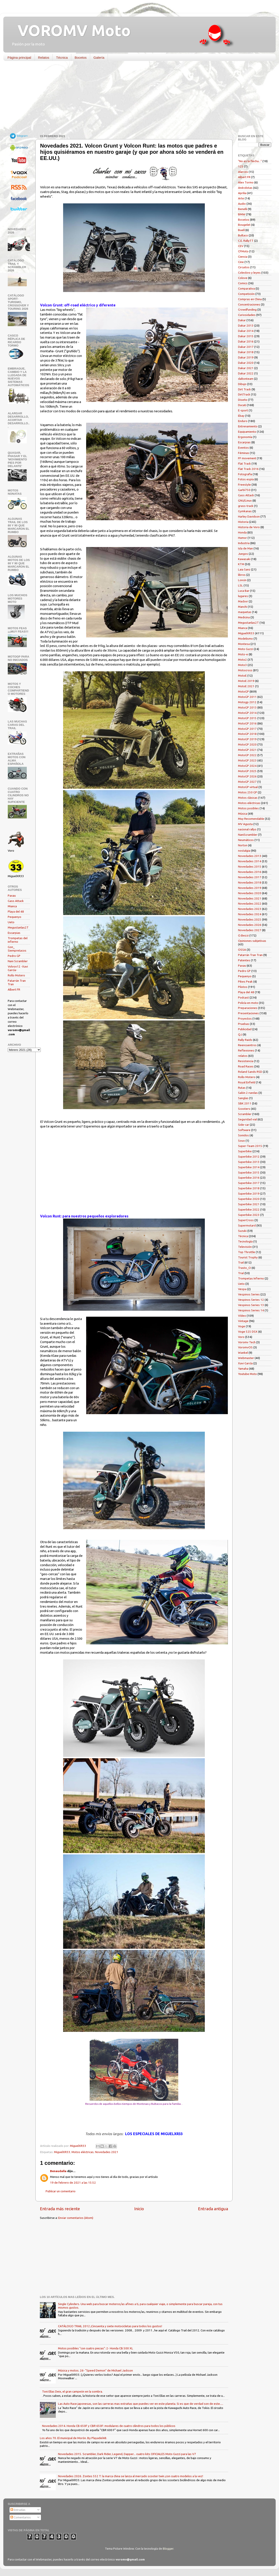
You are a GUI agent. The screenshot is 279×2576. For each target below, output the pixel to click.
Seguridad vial (247, 1119)
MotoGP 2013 (247, 707)
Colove (242, 278)
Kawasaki (244, 559)
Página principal (19, 57)
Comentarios (20, 2517)
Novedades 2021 (106, 2152)
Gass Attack (16, 901)
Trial (241, 1273)
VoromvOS (245, 1347)
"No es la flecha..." (250, 161)
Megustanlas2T (18, 927)
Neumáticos (246, 840)
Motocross (245, 670)
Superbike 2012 (249, 1156)
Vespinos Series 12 (251, 1299)
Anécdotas (245, 187)
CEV (240, 246)
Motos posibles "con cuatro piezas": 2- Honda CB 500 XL (95, 2348)
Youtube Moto (247, 1374)
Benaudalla (58, 2171)
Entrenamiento (248, 426)
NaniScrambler (247, 834)
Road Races (246, 1066)
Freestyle (244, 484)
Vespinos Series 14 (251, 1310)
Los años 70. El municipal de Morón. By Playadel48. (73, 2438)
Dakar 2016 (246, 341)
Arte (241, 198)
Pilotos (242, 987)
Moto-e (243, 654)
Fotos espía (246, 479)
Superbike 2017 (249, 1183)
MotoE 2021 (246, 686)
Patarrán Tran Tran (250, 955)
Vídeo (242, 1315)
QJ (240, 1034)
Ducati (242, 405)
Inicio (139, 2208)
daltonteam (245, 378)
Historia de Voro (249, 527)
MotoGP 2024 (247, 765)
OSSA (242, 949)
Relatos (43, 57)
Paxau (12, 895)
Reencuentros (247, 1045)
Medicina (244, 617)
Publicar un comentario (61, 2191)
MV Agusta (245, 824)
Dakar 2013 (246, 325)
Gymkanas (245, 511)
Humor (242, 537)
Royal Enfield (246, 1082)
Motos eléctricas (83, 2152)
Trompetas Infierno (251, 1278)
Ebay (241, 415)
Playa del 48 (16, 911)
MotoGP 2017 (247, 728)
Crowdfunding (247, 309)
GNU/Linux (245, 500)
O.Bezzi (243, 935)
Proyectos (245, 1018)
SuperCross (246, 1220)
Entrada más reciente (60, 2208)
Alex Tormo (246, 182)
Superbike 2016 (249, 1177)
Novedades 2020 (249, 893)
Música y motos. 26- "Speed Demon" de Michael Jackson (95, 2370)
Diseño (242, 399)
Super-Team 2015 (250, 1146)
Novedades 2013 (249, 856)
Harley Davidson (249, 516)
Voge (241, 1326)
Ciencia (242, 256)
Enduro (242, 421)
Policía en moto (248, 1003)
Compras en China (250, 299)
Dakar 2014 (246, 331)
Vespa (242, 1289)
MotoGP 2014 (247, 713)
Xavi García (245, 1363)
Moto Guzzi (245, 649)
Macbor (243, 601)
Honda (242, 532)
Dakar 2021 (246, 368)
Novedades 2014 (249, 861)
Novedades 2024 (249, 914)
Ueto (11, 922)
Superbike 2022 (249, 1209)
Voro (241, 1337)
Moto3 (242, 665)
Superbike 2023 (249, 1215)
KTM (241, 564)
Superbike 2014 (249, 1167)
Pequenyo (14, 917)
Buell (241, 230)
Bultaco (243, 235)
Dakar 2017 (246, 347)
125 (240, 166)
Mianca (12, 906)
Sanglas (243, 1098)
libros (242, 574)
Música (242, 813)
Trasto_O (244, 1268)
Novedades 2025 (249, 919)
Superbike (245, 1151)
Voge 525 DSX (248, 1331)
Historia (243, 522)
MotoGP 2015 (247, 718)
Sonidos (243, 1135)
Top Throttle (246, 1252)
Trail (241, 1262)
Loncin (242, 580)
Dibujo (242, 384)
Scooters (244, 1108)
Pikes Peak (245, 981)
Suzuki (242, 1231)
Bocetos (81, 57)
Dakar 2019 (246, 357)
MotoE (242, 675)
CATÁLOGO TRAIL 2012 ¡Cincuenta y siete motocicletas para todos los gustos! (110, 2326)
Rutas (242, 1087)
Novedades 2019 (249, 888)
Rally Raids (245, 1040)
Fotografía (245, 474)
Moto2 (242, 659)
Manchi (242, 606)
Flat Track (244, 463)
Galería (98, 57)
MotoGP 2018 (247, 734)
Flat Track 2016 (248, 469)
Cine (241, 262)
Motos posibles (248, 808)
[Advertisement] (136, 99)
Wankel (243, 1352)
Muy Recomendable (251, 818)
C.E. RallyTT (246, 240)
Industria (244, 543)
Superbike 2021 (249, 1204)
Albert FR (14, 989)
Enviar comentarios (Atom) (75, 2218)
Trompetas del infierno (17, 939)
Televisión (245, 1246)
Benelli (242, 209)
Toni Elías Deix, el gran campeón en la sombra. (72, 2391)
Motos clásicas (248, 797)
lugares (243, 596)
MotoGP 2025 (247, 771)
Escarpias (14, 933)
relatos (243, 1055)
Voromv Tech (247, 1342)
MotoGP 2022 (247, 755)
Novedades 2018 (249, 882)
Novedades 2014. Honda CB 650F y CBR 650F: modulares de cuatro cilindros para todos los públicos (108, 2426)
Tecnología (245, 1241)
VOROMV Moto (70, 30)
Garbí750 (244, 490)
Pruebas (243, 1024)
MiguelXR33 (62, 2152)
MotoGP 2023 (247, 760)
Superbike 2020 (249, 1199)
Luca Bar (243, 590)
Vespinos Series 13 (251, 1305)
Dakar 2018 (246, 352)
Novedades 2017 (249, 877)
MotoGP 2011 (247, 697)
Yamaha (243, 1368)
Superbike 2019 (249, 1193)
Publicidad (245, 1029)
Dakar (242, 320)
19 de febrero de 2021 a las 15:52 (73, 2182)
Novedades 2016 (249, 872)
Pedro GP (14, 956)
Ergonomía (245, 437)
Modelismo (245, 638)
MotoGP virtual (248, 787)
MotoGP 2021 (247, 750)
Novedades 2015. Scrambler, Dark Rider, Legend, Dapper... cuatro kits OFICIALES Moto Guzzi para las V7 (127, 2454)
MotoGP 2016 (247, 723)
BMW (241, 214)
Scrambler (245, 1114)
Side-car (243, 1124)
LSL (240, 585)
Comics (243, 283)
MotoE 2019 (246, 681)
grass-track (245, 506)
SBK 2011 (244, 1103)
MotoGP (243, 691)
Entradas (17, 2510)
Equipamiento (247, 431)
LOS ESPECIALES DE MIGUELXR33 (154, 2134)
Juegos (243, 553)
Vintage (243, 1321)
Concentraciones (249, 304)
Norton (242, 845)
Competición (246, 294)
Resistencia (245, 1061)
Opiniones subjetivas (252, 940)
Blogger (168, 2548)
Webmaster (246, 1358)
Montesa (244, 644)
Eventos (243, 447)
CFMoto (243, 251)
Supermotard (247, 1225)
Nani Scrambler (18, 961)
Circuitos (244, 267)
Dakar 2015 (246, 336)
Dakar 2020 (246, 362)
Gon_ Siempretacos (17, 948)
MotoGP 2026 (247, 776)
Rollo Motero (16, 975)
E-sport (243, 410)
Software (244, 1130)
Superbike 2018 (249, 1188)
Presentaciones (248, 1013)
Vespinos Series (249, 1294)
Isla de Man (245, 548)
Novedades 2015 (249, 866)
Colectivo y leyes (249, 272)
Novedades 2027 (249, 930)
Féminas (243, 453)
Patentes (244, 960)
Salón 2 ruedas (248, 1092)
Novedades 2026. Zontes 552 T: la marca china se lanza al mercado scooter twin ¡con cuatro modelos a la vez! (130, 2476)
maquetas (244, 612)
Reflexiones (246, 1050)
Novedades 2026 (249, 925)
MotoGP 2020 (247, 744)
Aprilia (242, 193)
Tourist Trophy (248, 1257)
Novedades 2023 (249, 909)
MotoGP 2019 (247, 739)
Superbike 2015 (249, 1172)
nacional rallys (247, 829)
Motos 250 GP (247, 792)
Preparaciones (247, 1008)
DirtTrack (244, 394)
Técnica (62, 57)
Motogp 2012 (247, 702)
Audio (242, 203)
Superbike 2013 (249, 1162)
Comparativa (246, 288)
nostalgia (244, 850)
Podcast (243, 997)
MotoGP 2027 (247, 781)
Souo (241, 1140)
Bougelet (244, 224)
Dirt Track (244, 389)
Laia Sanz (244, 569)
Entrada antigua (213, 2208)
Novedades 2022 (249, 903)
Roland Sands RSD (250, 1071)
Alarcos (243, 171)
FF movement (247, 458)
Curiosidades (247, 315)
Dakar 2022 (246, 373)
